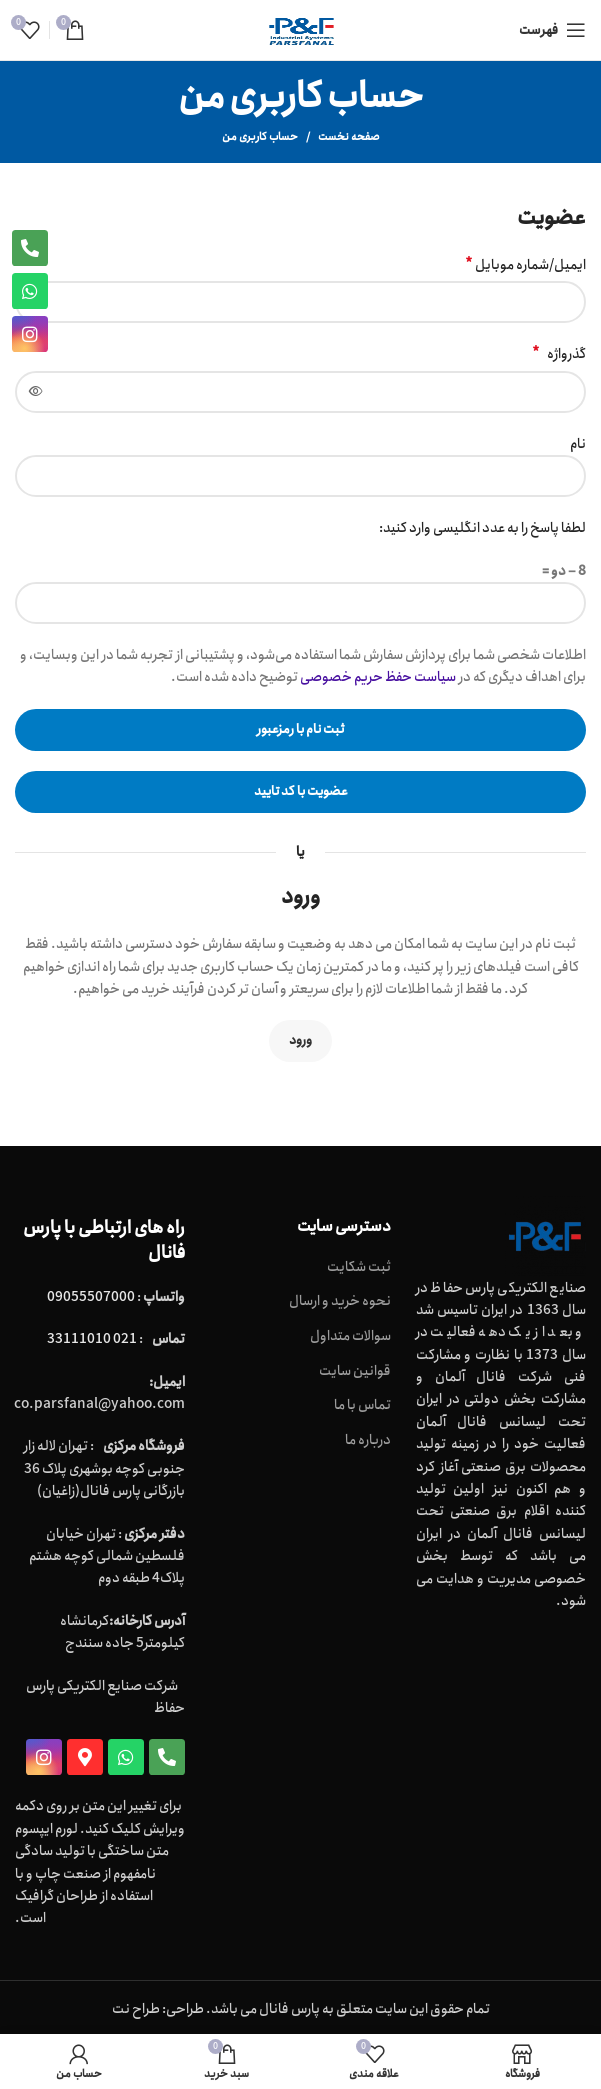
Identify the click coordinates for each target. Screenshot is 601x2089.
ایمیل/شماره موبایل (525, 265)
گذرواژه (559, 354)
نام (578, 444)
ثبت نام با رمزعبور (300, 729)
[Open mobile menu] (552, 30)
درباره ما (368, 1441)
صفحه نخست (349, 137)
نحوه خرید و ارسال (340, 1302)
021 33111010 (92, 1339)
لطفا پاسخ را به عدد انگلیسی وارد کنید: (482, 528)
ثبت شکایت (359, 1268)
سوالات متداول (350, 1337)
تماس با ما (362, 1406)
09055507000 (91, 1297)
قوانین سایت (355, 1372)
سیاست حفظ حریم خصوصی (378, 677)
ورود (300, 1040)
